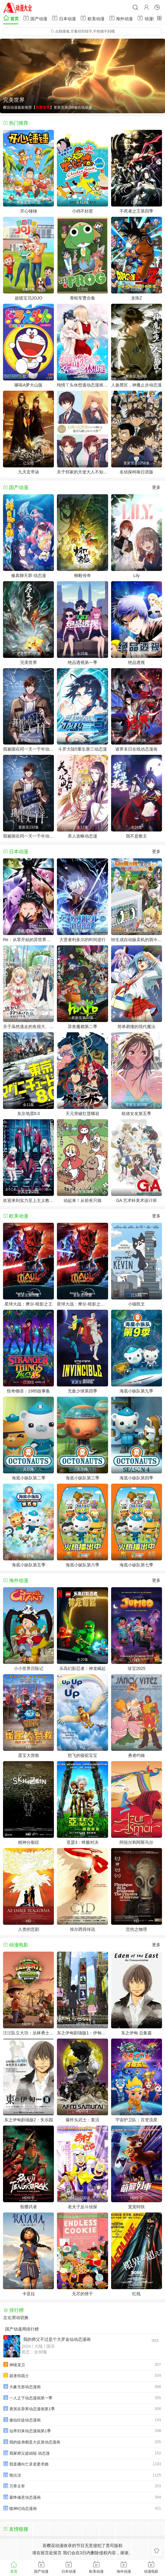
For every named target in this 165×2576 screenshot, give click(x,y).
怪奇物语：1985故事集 (28, 1391)
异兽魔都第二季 (82, 1026)
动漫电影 (149, 18)
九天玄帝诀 (28, 471)
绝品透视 (136, 662)
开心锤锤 (28, 211)
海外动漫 (121, 18)
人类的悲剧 (28, 1929)
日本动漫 (64, 18)
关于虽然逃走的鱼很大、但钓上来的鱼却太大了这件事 (28, 1026)
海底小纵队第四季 (136, 1477)
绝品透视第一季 (82, 662)
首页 (11, 18)
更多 (156, 487)
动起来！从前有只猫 (82, 1200)
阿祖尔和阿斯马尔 (136, 1842)
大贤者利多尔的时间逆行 (82, 939)
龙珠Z (136, 298)
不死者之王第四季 (136, 211)
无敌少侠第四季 (82, 1391)
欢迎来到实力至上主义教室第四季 (28, 1200)
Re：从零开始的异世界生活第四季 (28, 939)
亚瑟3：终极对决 (82, 1842)
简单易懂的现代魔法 (136, 1026)
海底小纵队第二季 (28, 1477)
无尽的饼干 (82, 2293)
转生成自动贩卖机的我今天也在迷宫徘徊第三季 (136, 939)
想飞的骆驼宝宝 (82, 1755)
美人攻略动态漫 (82, 836)
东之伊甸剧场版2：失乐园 (28, 2119)
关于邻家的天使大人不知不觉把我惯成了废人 (82, 471)
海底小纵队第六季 (82, 1564)
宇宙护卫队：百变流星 (136, 2119)
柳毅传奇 (82, 575)
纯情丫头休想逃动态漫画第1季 (82, 385)
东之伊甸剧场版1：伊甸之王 (82, 2032)
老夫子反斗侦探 (82, 2206)
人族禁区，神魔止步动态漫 (136, 385)
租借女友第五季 (136, 1113)
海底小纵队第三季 (82, 1477)
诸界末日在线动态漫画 (136, 749)
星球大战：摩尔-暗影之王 (28, 1304)
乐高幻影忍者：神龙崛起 (82, 1668)
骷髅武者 (28, 2206)
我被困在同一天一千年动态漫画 (28, 836)
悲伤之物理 (136, 1929)
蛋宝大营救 (28, 1755)
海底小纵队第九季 (136, 1391)
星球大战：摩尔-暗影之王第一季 (82, 1304)
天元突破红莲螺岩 (82, 1113)
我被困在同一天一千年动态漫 (28, 749)
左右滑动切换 (16, 2317)
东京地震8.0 (28, 1113)
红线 (136, 2293)
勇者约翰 (136, 1755)
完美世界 (28, 662)
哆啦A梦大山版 (28, 385)
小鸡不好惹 (82, 211)
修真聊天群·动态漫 (28, 575)
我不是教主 (136, 836)
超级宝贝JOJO (28, 298)
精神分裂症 (28, 1842)
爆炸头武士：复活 (82, 2119)
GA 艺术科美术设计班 (136, 1200)
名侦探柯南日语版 (136, 471)
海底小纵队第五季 (28, 1564)
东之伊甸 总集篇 (136, 2032)
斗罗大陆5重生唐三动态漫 (82, 749)
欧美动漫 (92, 18)
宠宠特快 (136, 2206)
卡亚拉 (28, 2293)
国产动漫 (35, 18)
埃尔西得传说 (82, 1929)
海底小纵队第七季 (136, 1564)
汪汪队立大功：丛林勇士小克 (28, 2032)
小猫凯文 (136, 1304)
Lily (136, 575)
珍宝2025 (136, 1668)
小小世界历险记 (28, 1668)
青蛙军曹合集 (82, 298)
